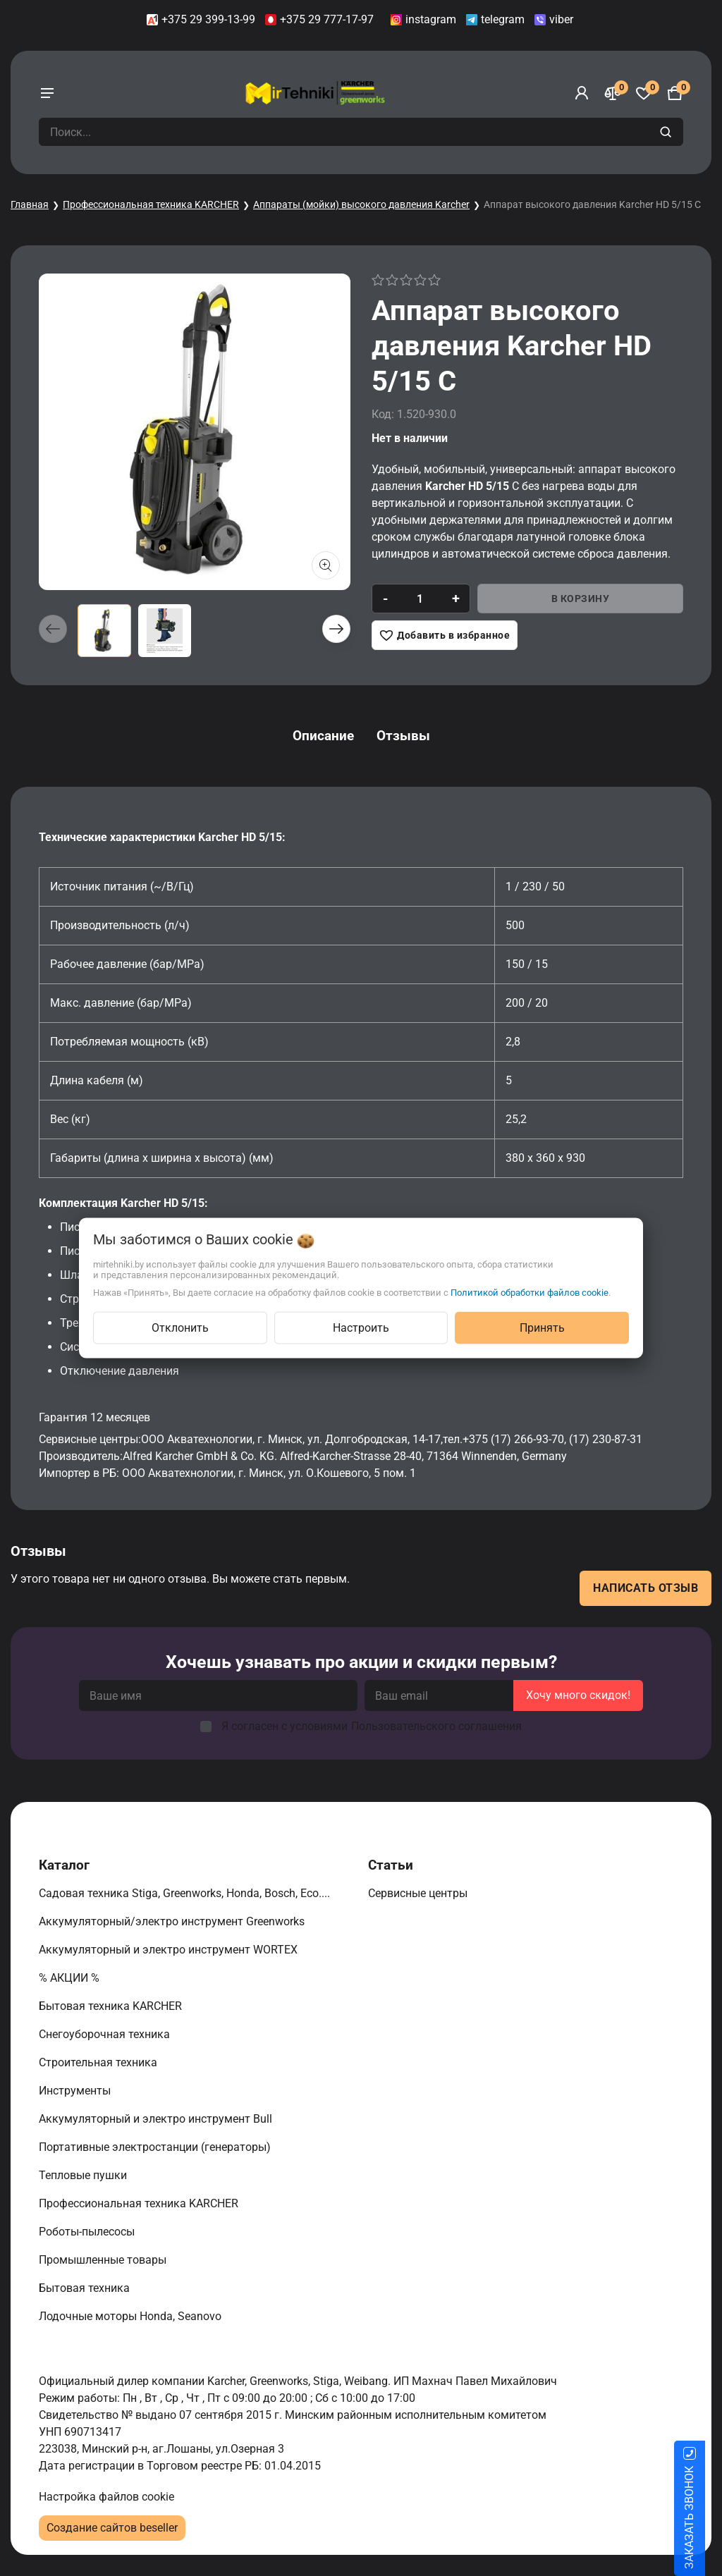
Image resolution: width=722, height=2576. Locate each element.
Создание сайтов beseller (112, 2527)
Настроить (361, 1328)
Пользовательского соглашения (436, 1726)
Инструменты (76, 2090)
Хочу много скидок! (578, 1695)
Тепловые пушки (84, 2175)
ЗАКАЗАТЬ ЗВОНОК (706, 2517)
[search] (667, 132)
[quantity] (419, 598)
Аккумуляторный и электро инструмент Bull (157, 2119)
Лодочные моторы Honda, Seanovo (131, 2316)
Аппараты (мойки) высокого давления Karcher (361, 204)
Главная (30, 204)
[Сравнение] (612, 93)
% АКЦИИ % (70, 1978)
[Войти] (581, 93)
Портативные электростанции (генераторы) (156, 2147)
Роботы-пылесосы (88, 2231)
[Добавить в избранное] (445, 635)
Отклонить (180, 1328)
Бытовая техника (86, 2288)
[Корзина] (674, 93)
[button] (336, 629)
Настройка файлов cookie (106, 2496)
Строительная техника (101, 2062)
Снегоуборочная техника (106, 2034)
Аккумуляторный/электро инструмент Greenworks (173, 1921)
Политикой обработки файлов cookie (529, 1292)
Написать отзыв (645, 1588)
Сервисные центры (419, 1893)
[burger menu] (47, 93)
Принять (542, 1328)
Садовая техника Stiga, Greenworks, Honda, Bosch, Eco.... (186, 1893)
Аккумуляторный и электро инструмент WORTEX (169, 1949)
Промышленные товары (104, 2260)
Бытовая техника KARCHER (112, 2006)
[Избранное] (643, 93)
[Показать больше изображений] (326, 565)
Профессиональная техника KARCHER (151, 204)
